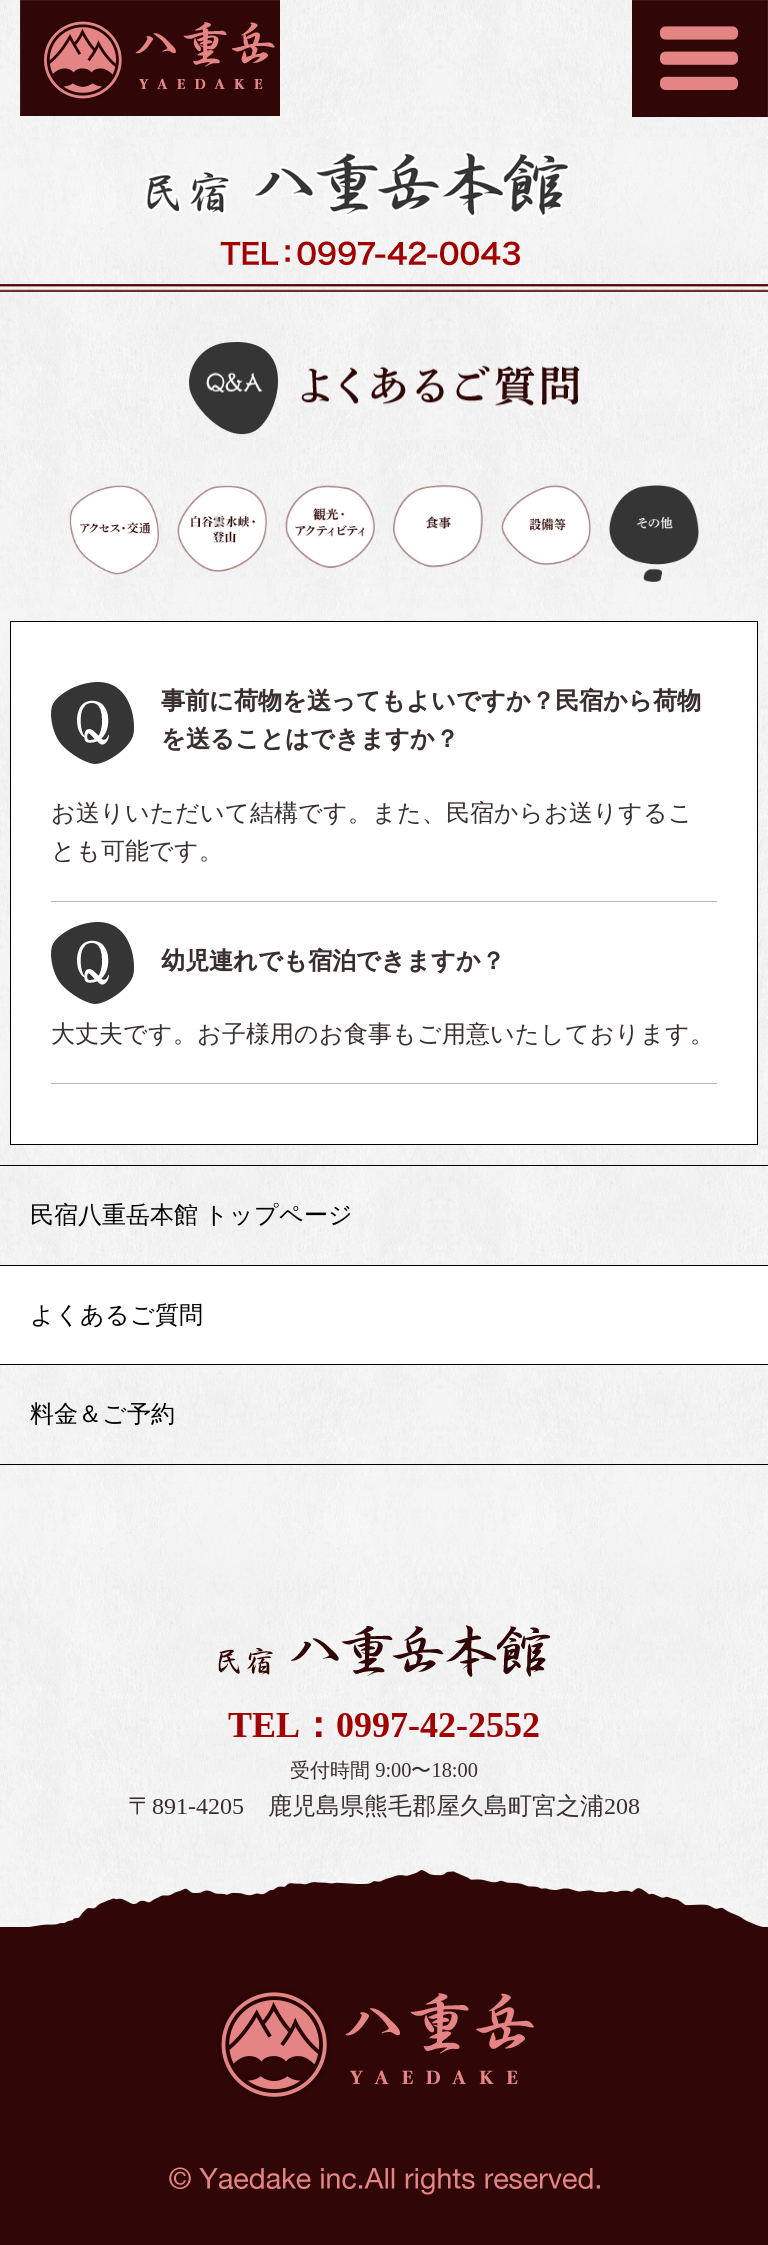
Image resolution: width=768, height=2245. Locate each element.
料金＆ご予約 (102, 1414)
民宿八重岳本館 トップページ (191, 1215)
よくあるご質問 (116, 1315)
